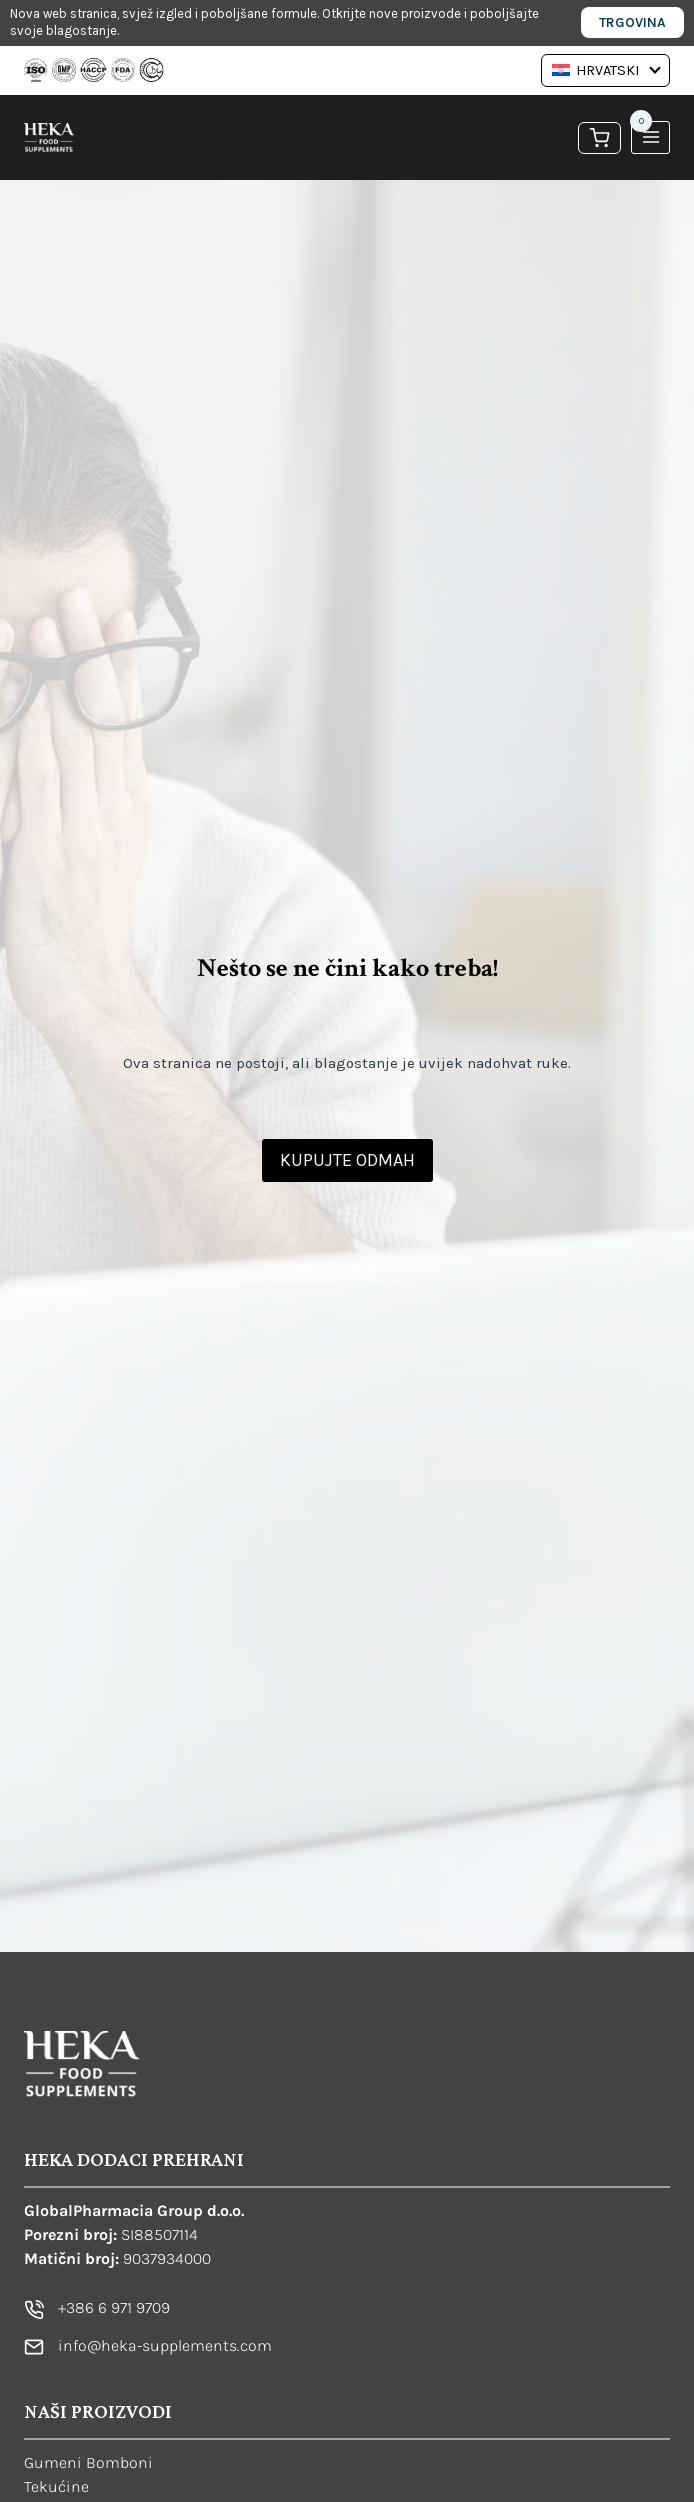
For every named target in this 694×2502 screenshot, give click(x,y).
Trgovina (632, 22)
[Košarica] (599, 137)
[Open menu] (650, 137)
